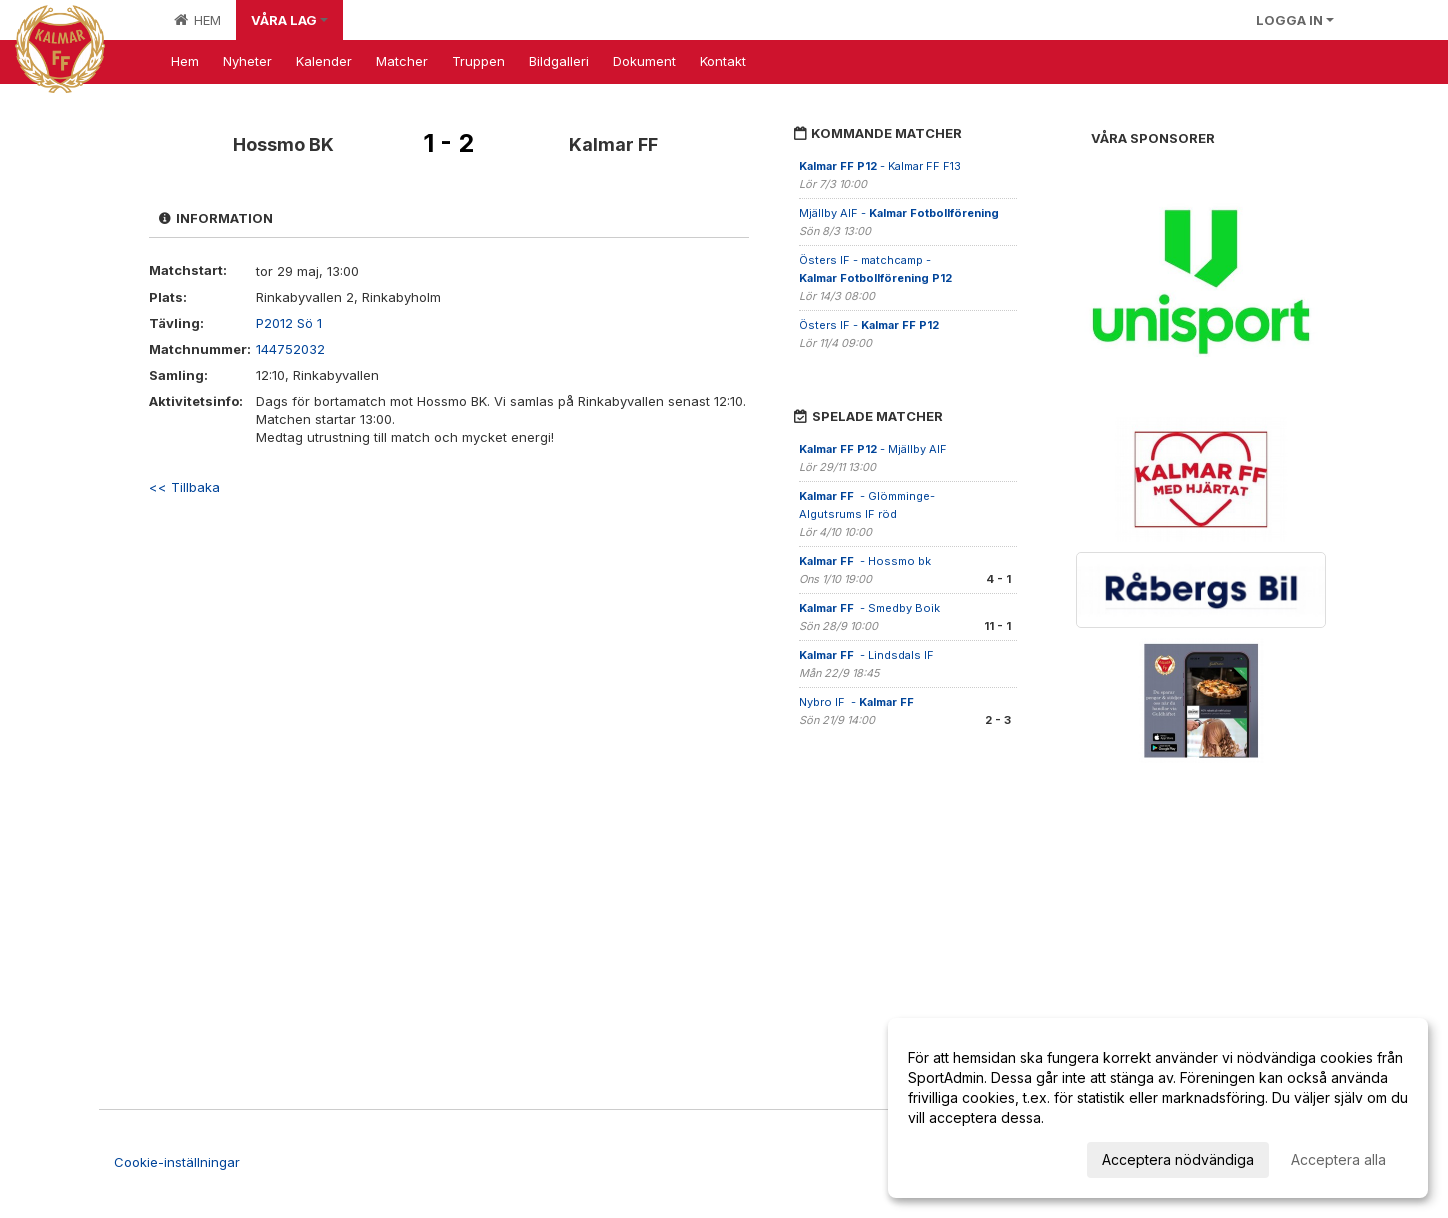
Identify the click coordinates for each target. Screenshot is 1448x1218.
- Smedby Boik (869, 608)
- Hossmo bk (865, 561)
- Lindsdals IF (868, 655)
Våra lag (289, 20)
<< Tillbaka (184, 487)
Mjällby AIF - (899, 213)
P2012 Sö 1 (289, 323)
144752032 (290, 349)
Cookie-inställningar (177, 1162)
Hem (197, 20)
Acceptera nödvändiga (1178, 1159)
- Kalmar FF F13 (880, 166)
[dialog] (1158, 1108)
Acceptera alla (1338, 1159)
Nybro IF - (858, 702)
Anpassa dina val (963, 1156)
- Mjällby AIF (874, 449)
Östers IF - (869, 325)
